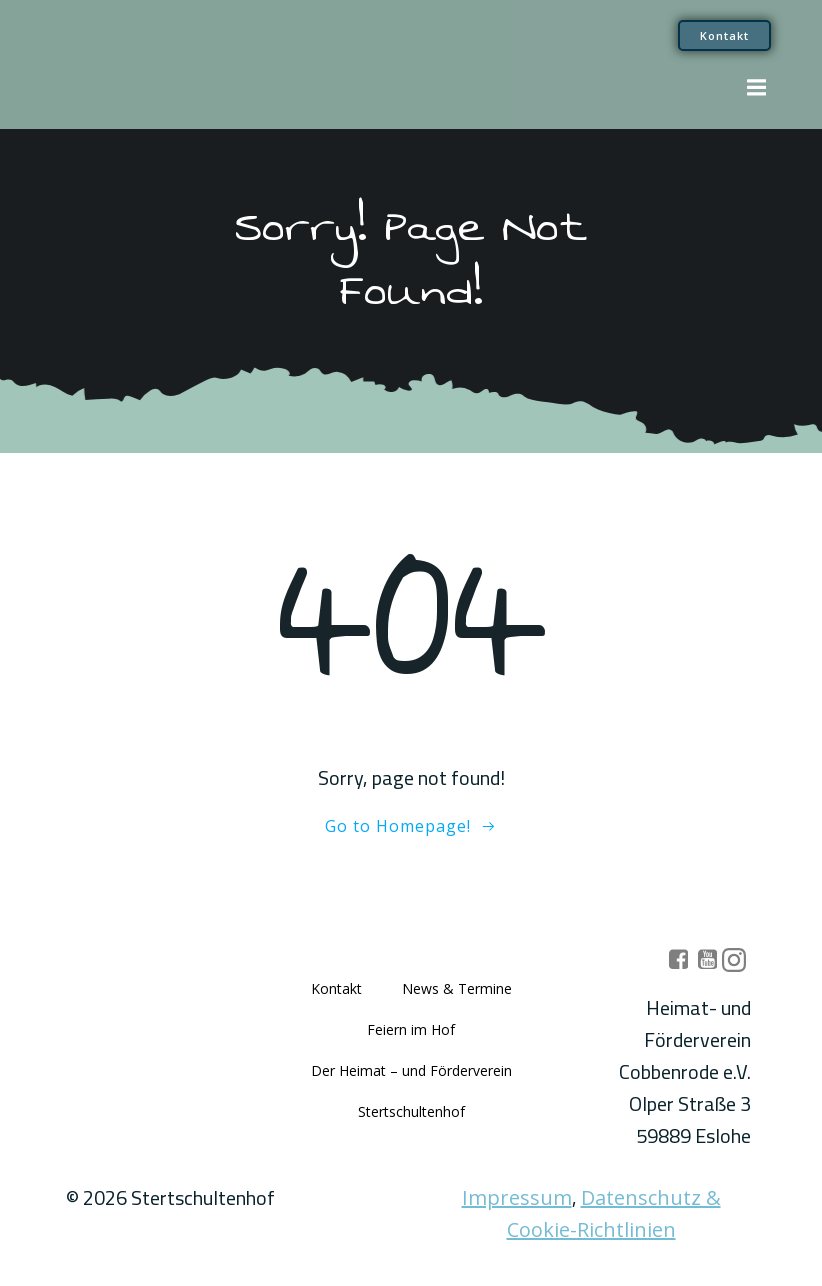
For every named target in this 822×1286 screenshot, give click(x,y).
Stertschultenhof (411, 1111)
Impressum (517, 1197)
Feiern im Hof (411, 1029)
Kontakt (336, 988)
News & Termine (457, 988)
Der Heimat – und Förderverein (411, 1070)
